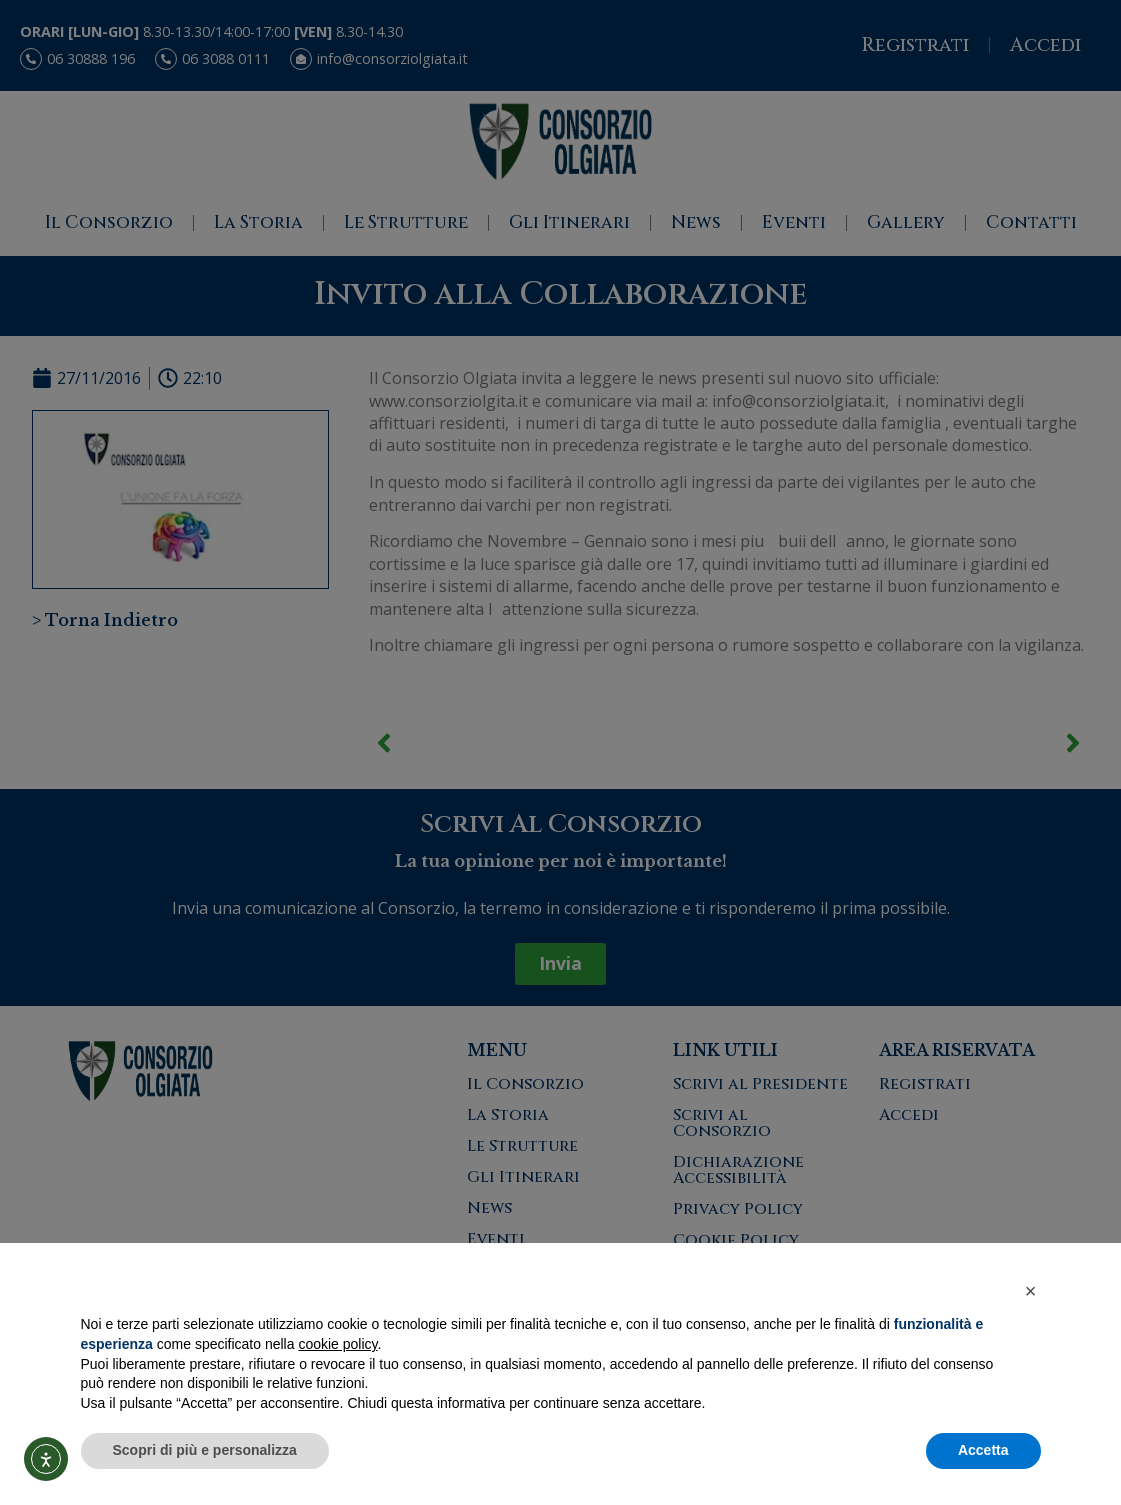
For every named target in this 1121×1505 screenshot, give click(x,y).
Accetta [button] (983, 1450)
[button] (1031, 1291)
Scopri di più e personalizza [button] (205, 1450)
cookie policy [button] (337, 1344)
